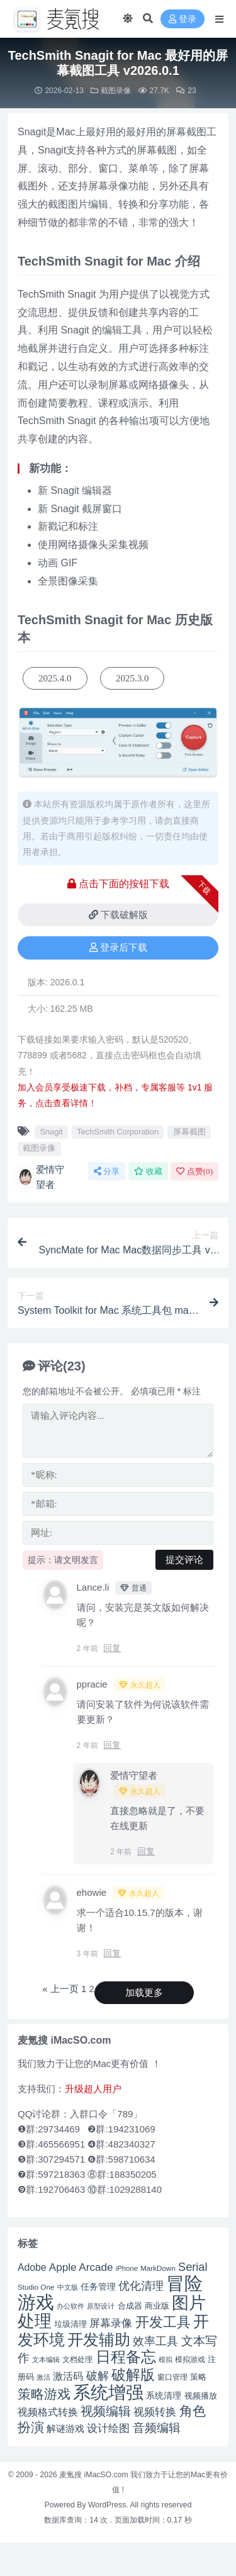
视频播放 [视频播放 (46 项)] (200, 2395)
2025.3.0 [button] (132, 678)
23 (186, 90)
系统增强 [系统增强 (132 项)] (108, 2392)
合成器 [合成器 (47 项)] (130, 2305)
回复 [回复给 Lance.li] (112, 1648)
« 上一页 (60, 1988)
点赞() (194, 1171)
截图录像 (116, 90)
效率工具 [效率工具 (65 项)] (155, 2341)
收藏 (148, 1171)
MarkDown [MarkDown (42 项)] (158, 2268)
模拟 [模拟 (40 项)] (165, 2359)
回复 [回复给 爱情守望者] (146, 1851)
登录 (182, 19)
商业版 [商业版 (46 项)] (157, 2305)
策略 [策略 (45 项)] (198, 2377)
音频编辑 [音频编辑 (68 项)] (157, 2427)
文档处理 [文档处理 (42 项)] (77, 2359)
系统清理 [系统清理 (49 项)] (163, 2395)
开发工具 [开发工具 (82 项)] (163, 2322)
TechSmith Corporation (118, 1131)
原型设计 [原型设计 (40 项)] (101, 2306)
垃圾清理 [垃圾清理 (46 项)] (70, 2324)
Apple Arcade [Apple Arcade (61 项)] (81, 2267)
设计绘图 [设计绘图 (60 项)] (108, 2428)
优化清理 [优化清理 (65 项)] (141, 2286)
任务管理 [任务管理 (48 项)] (98, 2287)
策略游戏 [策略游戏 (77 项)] (44, 2394)
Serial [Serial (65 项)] (192, 2267)
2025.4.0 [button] (55, 678)
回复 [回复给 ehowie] (112, 1953)
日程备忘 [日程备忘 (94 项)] (126, 2357)
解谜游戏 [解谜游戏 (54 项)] (65, 2428)
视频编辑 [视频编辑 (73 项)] (106, 2411)
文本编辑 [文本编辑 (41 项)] (46, 2359)
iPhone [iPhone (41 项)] (127, 2268)
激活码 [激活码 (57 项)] (68, 2376)
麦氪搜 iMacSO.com (94, 2474)
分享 (107, 1171)
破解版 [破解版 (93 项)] (133, 2374)
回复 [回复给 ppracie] (112, 1745)
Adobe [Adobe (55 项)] (32, 2267)
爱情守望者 (41, 1177)
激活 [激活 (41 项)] (43, 2377)
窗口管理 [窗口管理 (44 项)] (172, 2377)
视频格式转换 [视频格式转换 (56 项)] (48, 2411)
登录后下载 (118, 948)
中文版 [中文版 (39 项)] (67, 2287)
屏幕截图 (189, 1131)
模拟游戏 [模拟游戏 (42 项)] (190, 2359)
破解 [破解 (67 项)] (97, 2375)
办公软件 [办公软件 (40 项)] (70, 2306)
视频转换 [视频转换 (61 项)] (154, 2412)
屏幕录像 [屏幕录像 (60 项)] (110, 2323)
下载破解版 (118, 915)
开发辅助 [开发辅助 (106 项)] (98, 2339)
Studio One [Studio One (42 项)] (36, 2287)
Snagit (51, 1131)
